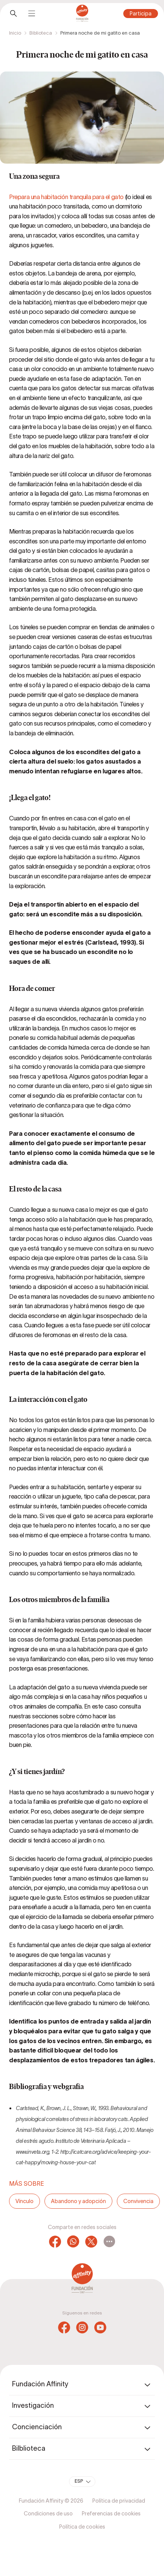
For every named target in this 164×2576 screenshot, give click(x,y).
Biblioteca (40, 32)
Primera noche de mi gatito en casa (100, 32)
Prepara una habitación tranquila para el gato (66, 196)
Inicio (15, 32)
